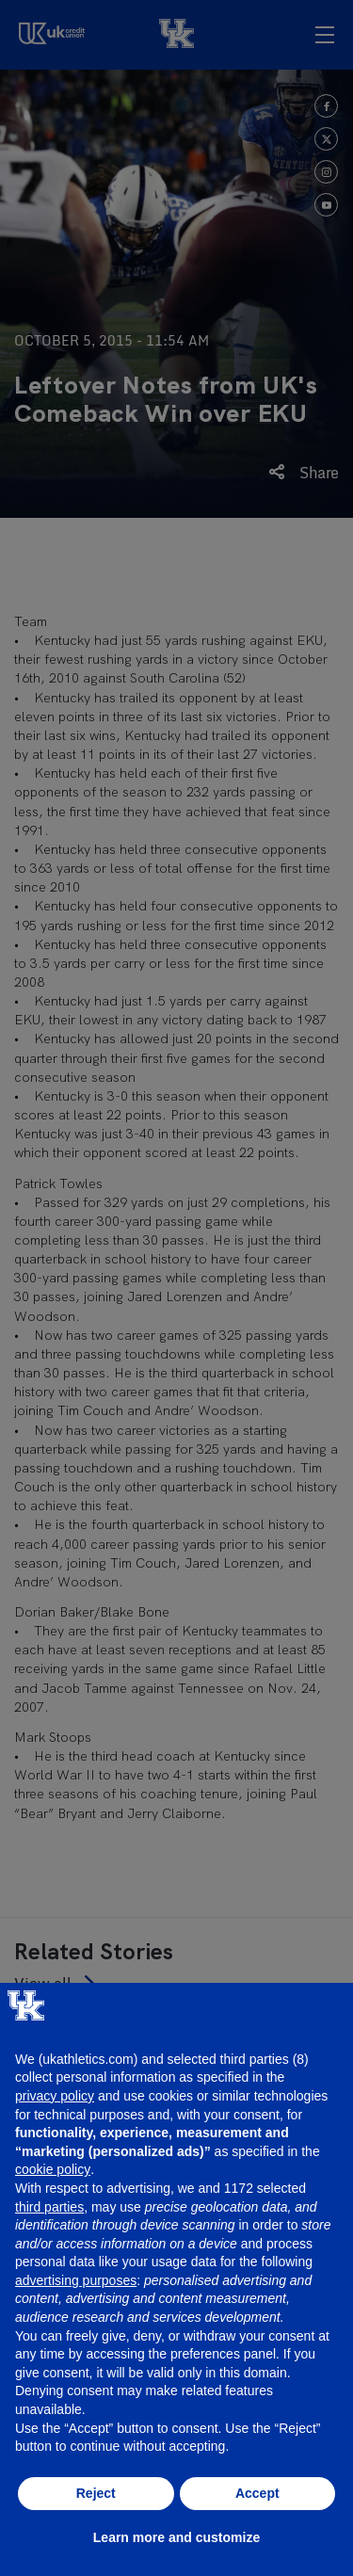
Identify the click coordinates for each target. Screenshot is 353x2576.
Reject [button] (96, 2493)
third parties (49, 2206)
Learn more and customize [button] (176, 2537)
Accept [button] (257, 2493)
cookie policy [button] (52, 2169)
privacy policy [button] (54, 2095)
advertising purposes (75, 2280)
